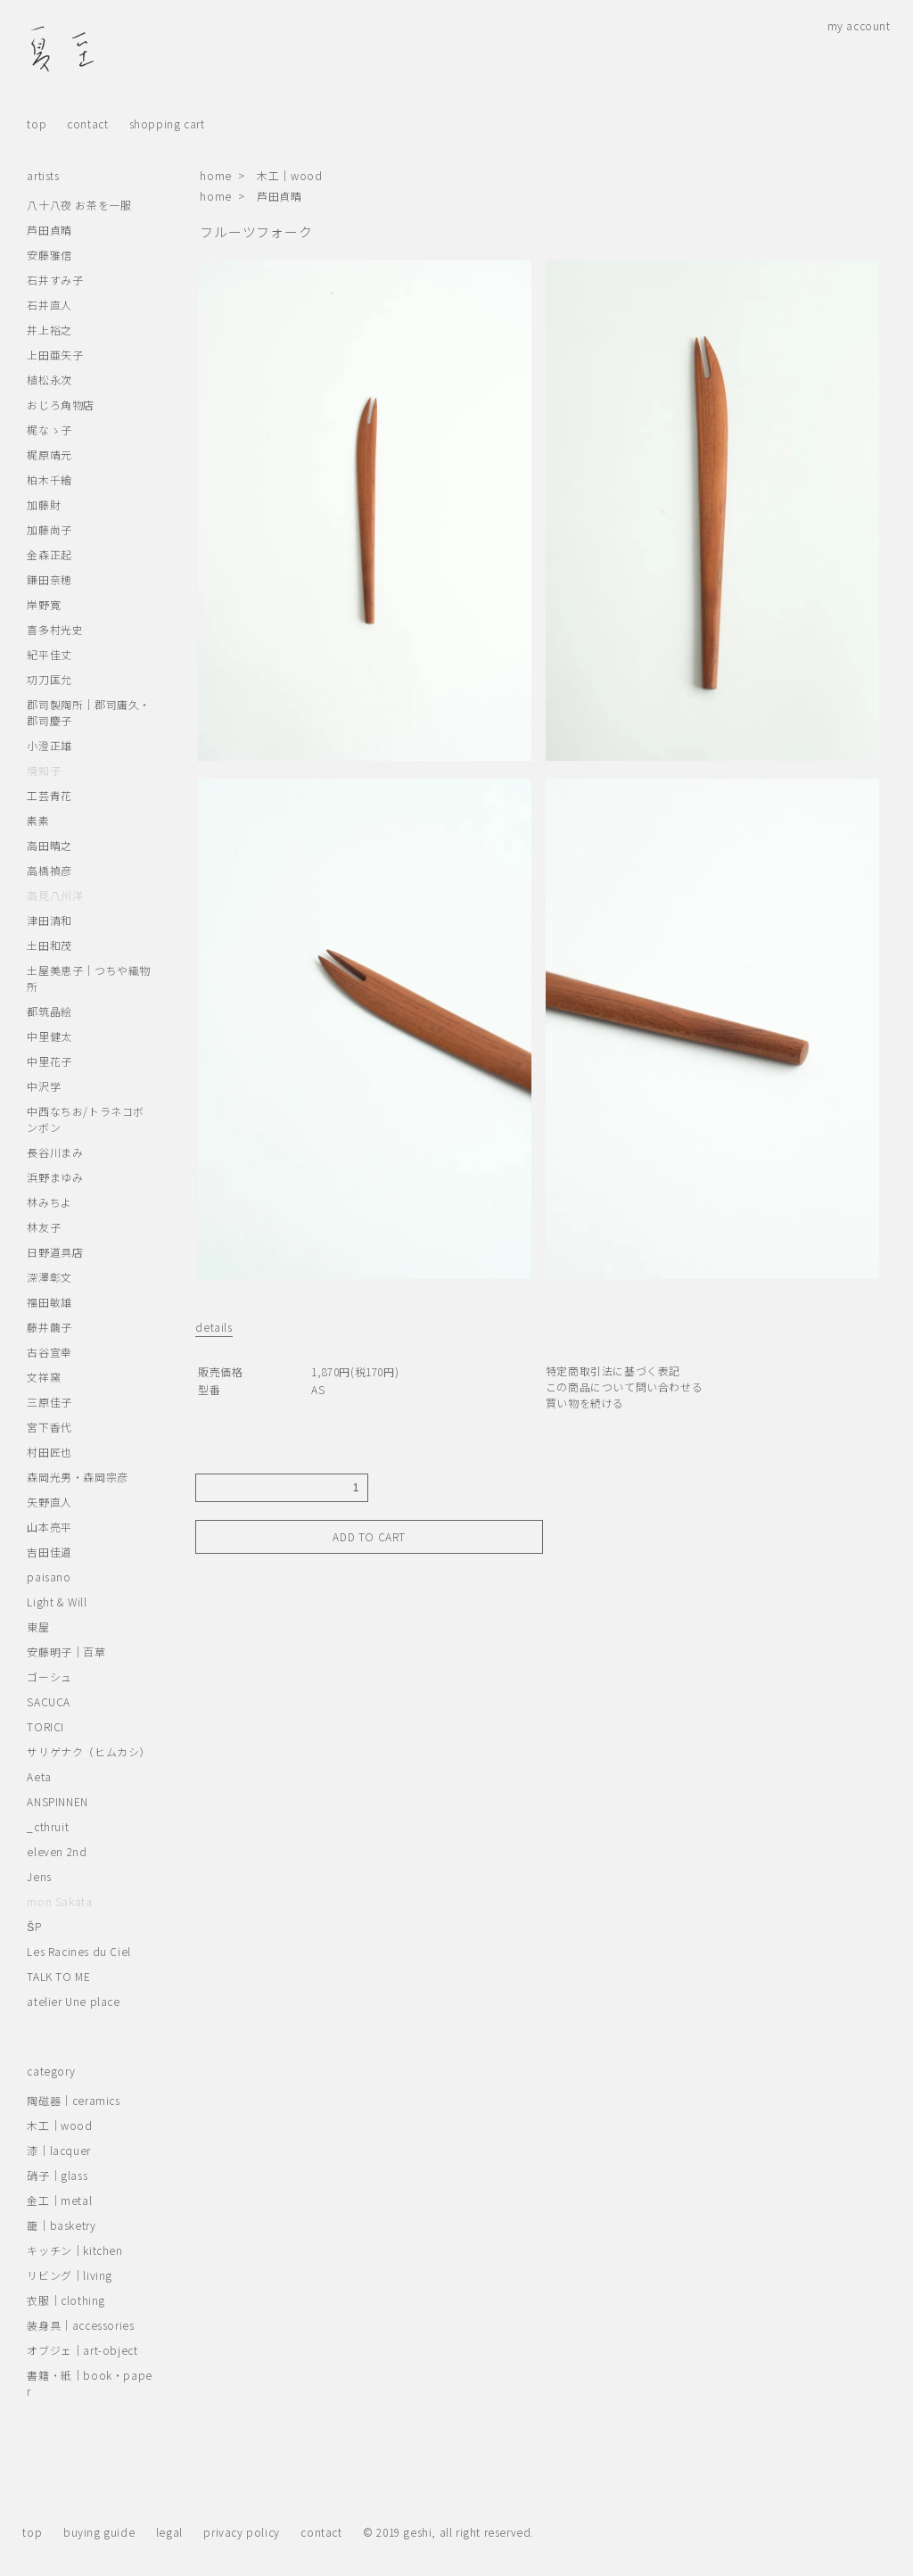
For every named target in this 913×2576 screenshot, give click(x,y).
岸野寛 (44, 604)
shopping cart (167, 123)
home (215, 175)
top (36, 123)
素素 (38, 820)
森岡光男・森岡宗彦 (77, 1476)
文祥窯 (44, 1376)
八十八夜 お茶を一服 (79, 204)
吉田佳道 (49, 1551)
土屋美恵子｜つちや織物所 (89, 978)
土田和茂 (49, 945)
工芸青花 (49, 795)
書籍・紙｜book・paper (89, 2382)
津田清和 (49, 920)
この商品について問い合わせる (624, 1386)
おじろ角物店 (61, 404)
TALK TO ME (58, 1976)
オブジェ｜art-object (82, 2349)
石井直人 (49, 304)
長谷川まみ (55, 1152)
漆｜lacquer (58, 2150)
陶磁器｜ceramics (73, 2100)
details (213, 1326)
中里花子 (49, 1061)
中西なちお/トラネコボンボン (85, 1119)
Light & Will (56, 1601)
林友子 (44, 1226)
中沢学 (44, 1086)
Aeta (39, 1776)
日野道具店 (55, 1251)
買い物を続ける (585, 1402)
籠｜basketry (61, 2225)
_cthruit (48, 1826)
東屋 (38, 1626)
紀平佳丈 (49, 654)
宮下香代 (49, 1426)
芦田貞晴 (279, 195)
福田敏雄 (49, 1301)
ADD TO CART (369, 1536)
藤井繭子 (49, 1326)
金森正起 (49, 554)
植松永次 (49, 379)
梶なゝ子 (49, 429)
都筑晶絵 (49, 1011)
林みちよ (49, 1202)
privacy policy (241, 2531)
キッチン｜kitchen (74, 2250)
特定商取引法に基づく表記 (613, 1370)
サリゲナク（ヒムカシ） (89, 1751)
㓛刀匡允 (49, 679)
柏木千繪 (49, 479)
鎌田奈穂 (49, 579)
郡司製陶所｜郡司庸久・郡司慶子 (89, 712)
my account (859, 25)
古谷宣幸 (49, 1351)
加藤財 (44, 504)
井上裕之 (49, 329)
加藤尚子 (49, 529)
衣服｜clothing (66, 2300)
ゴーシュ (49, 1676)
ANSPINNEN (57, 1801)
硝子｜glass (57, 2175)
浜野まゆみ (55, 1177)
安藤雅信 (49, 254)
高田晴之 (49, 845)
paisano (48, 1576)
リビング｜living (69, 2275)
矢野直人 (49, 1501)
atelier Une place (73, 2001)
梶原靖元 (49, 454)
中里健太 (49, 1036)
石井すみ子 (55, 279)
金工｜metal (59, 2200)
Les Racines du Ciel (78, 1951)
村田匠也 (49, 1451)
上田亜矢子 (55, 354)
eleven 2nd (56, 1851)
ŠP (34, 1926)
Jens (39, 1876)
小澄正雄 (49, 745)
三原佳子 (49, 1401)
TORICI (45, 1726)
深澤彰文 (49, 1276)
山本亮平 (49, 1526)
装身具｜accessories (80, 2324)
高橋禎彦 (49, 870)
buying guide (99, 2531)
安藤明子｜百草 (66, 1651)
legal (169, 2531)
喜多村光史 (55, 629)
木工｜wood (289, 175)
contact (87, 123)
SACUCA (48, 1701)
